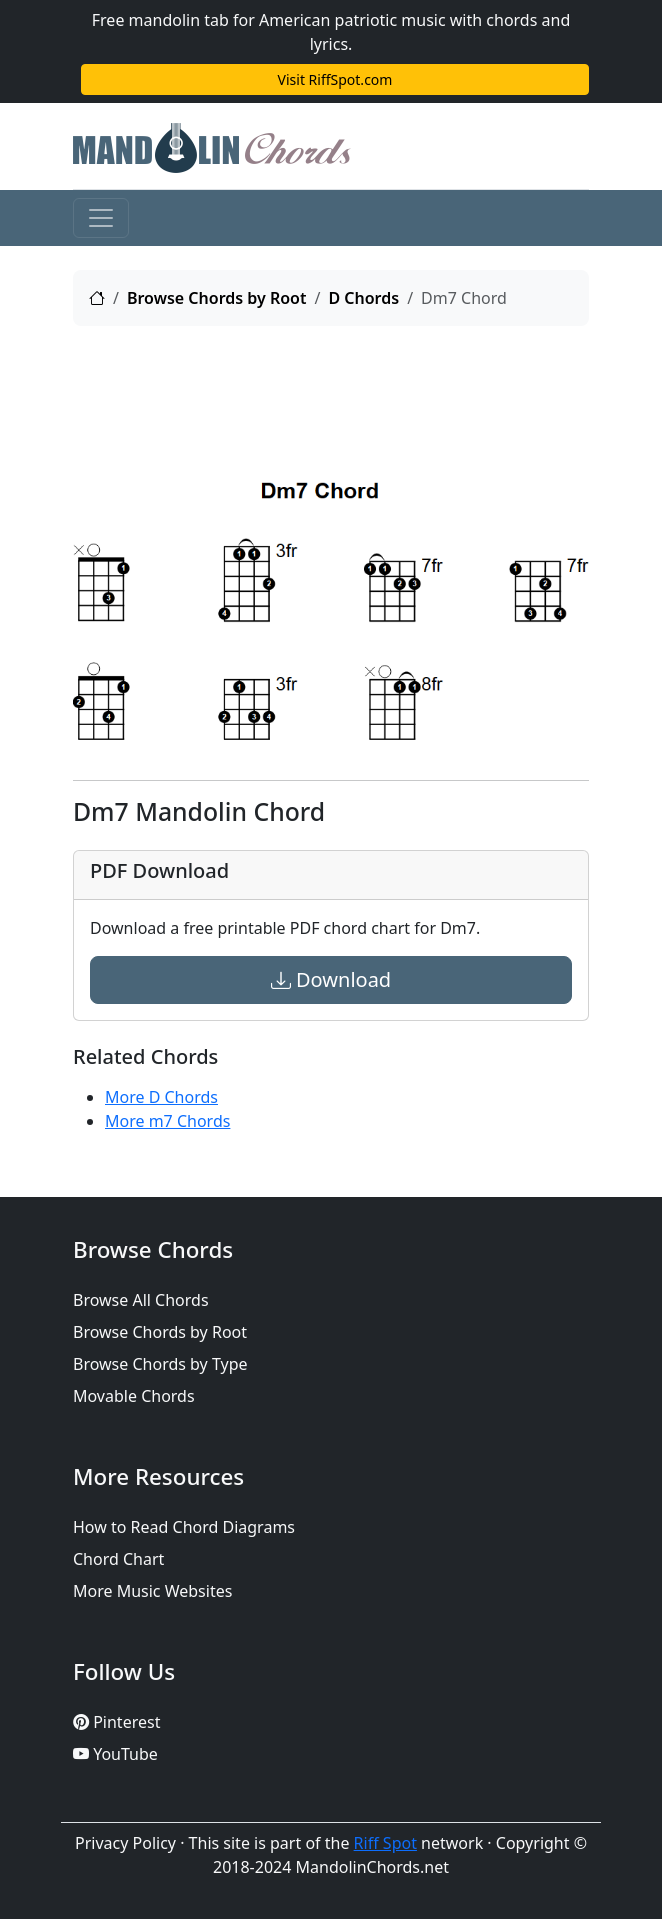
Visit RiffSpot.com (335, 79)
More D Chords (161, 1097)
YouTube (115, 1754)
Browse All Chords (141, 1300)
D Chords (363, 298)
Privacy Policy (125, 1843)
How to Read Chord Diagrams (184, 1527)
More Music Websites (152, 1591)
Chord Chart (118, 1559)
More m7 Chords (167, 1121)
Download (331, 979)
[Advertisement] (331, 392)
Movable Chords (134, 1396)
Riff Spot (385, 1843)
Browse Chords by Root (217, 298)
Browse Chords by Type (160, 1364)
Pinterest (116, 1722)
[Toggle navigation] (101, 218)
